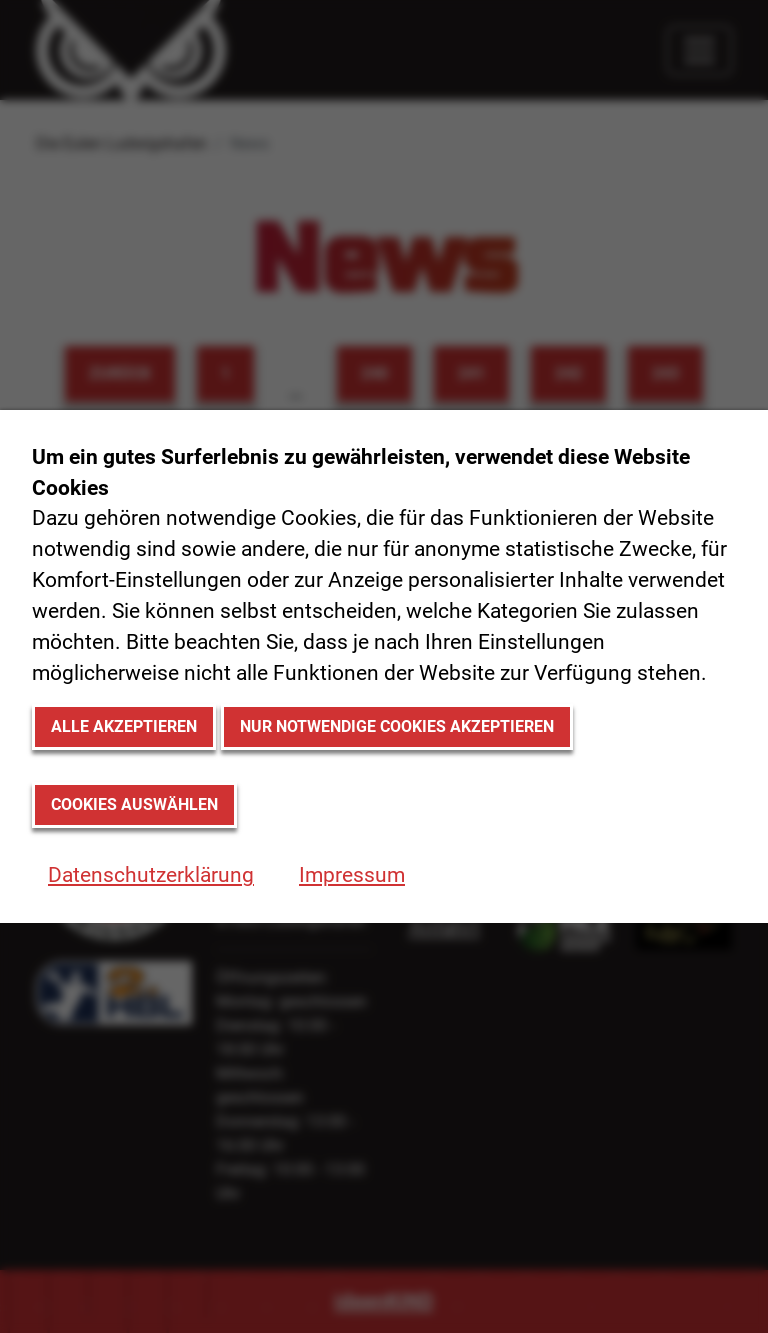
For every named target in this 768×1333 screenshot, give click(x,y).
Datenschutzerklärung (151, 875)
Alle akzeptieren (124, 726)
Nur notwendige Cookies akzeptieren (397, 726)
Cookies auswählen (134, 804)
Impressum (352, 875)
